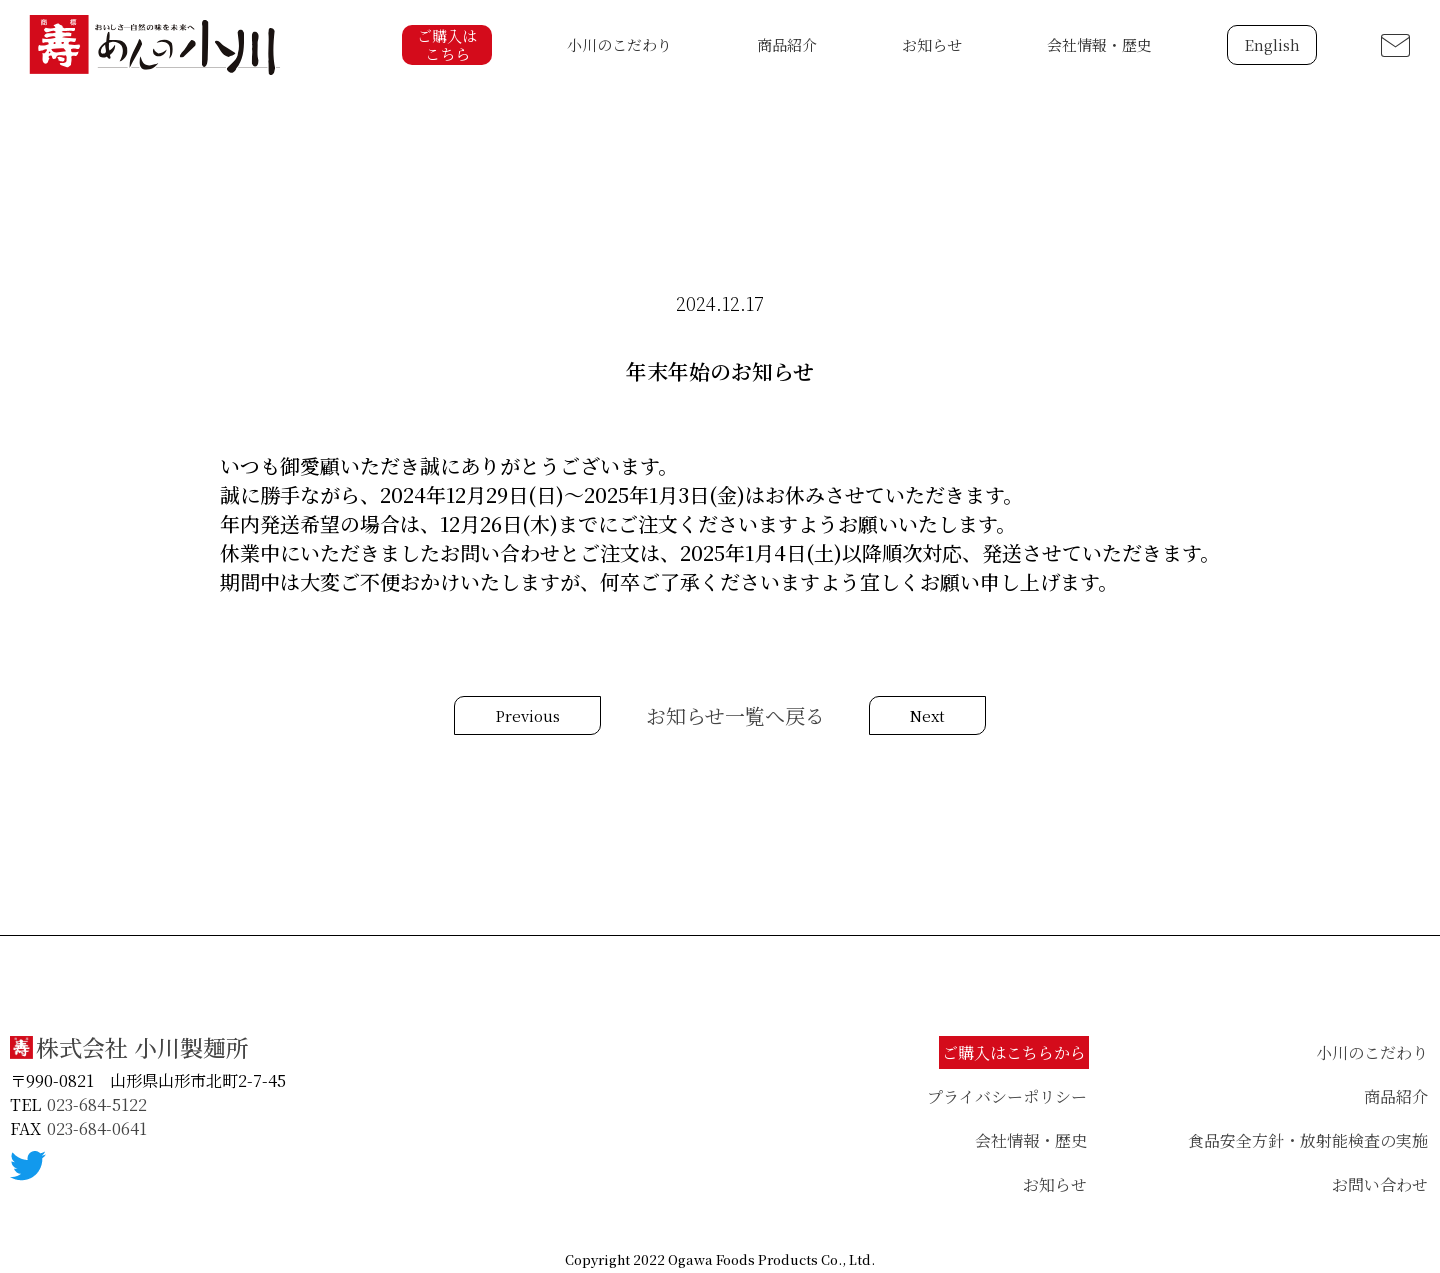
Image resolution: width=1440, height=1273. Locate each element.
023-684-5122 (97, 1104)
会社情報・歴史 (1099, 44)
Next (927, 715)
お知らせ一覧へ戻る (735, 715)
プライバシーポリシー (1007, 1096)
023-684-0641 (97, 1128)
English (1272, 44)
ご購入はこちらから (1014, 1052)
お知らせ (932, 44)
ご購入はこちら (447, 44)
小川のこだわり (619, 44)
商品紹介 (787, 44)
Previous (527, 715)
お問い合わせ (1380, 1184)
